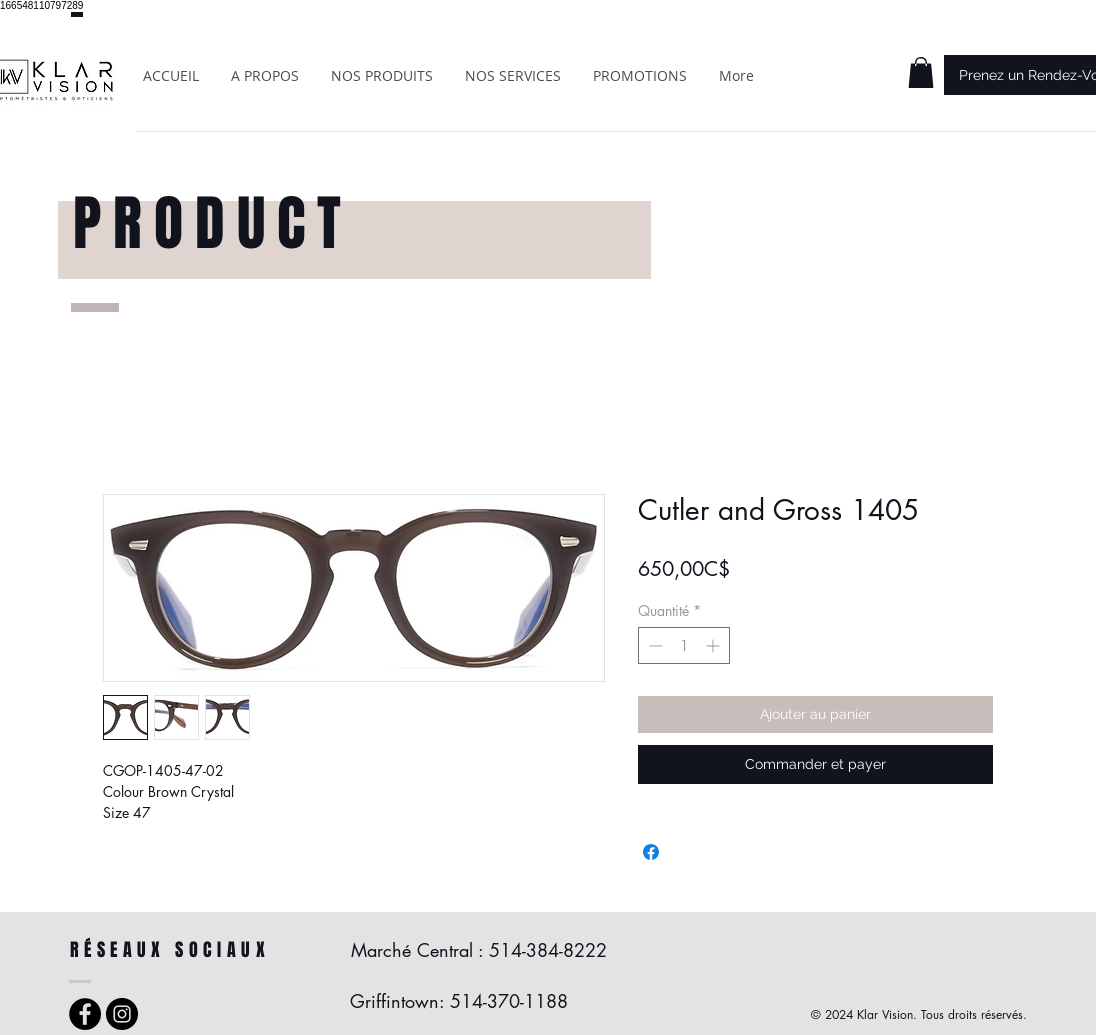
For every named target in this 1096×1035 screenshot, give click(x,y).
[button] (921, 72)
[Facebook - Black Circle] (85, 1014)
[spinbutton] (684, 645)
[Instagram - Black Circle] (122, 1014)
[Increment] (714, 645)
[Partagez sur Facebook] (651, 852)
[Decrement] (653, 645)
